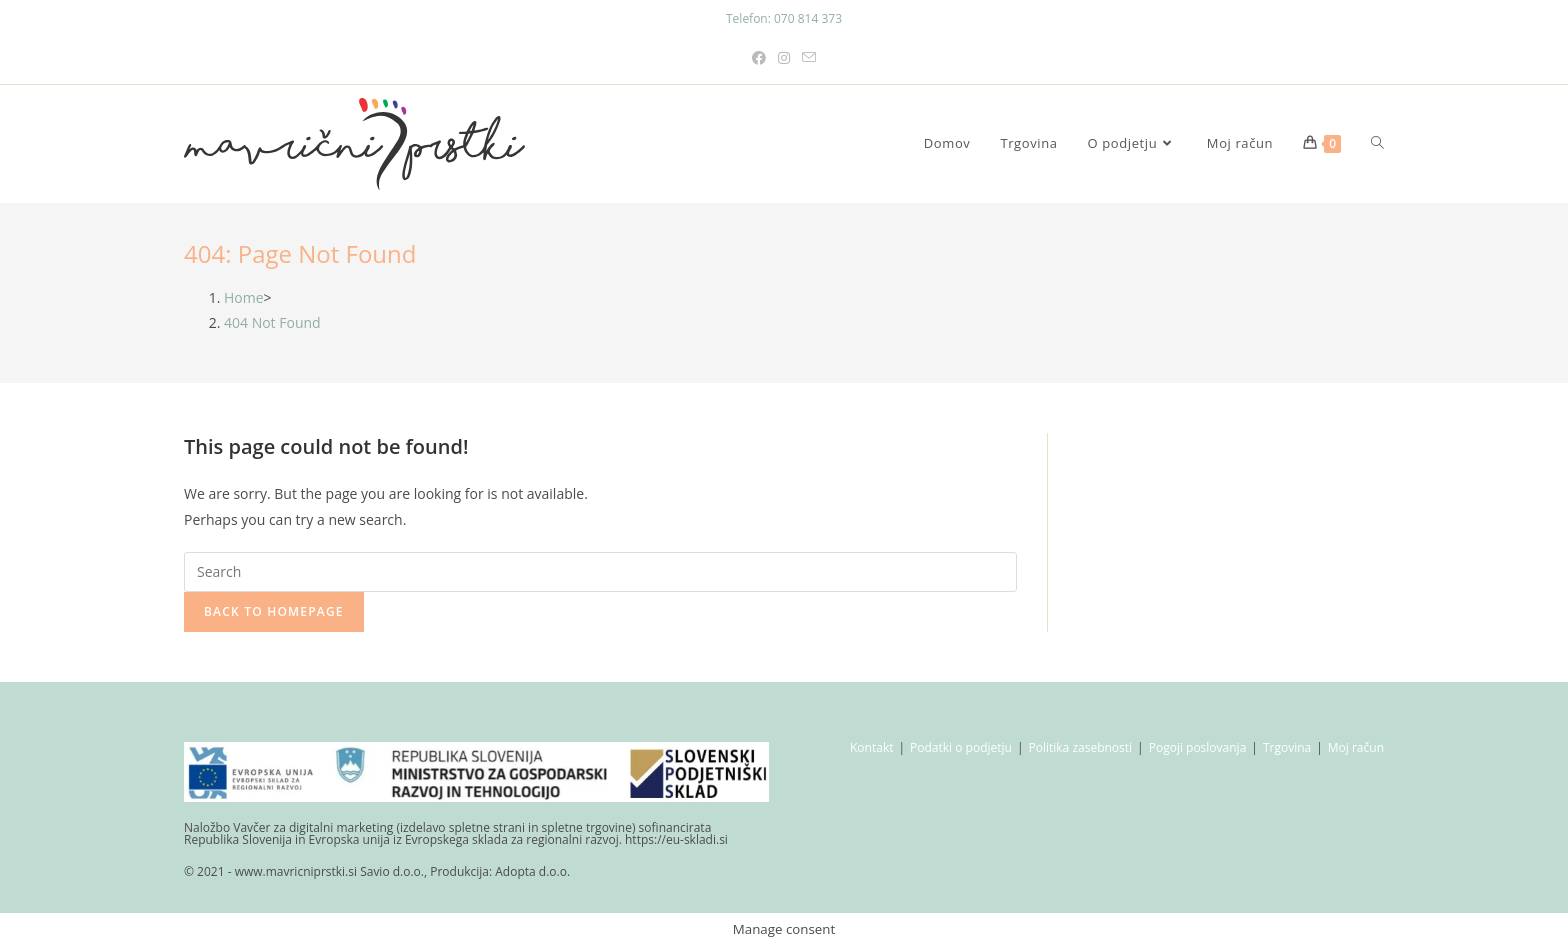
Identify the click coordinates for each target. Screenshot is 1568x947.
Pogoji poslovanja (1198, 747)
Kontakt (871, 747)
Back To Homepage (274, 611)
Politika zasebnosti (1081, 747)
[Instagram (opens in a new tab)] (784, 57)
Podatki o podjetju (961, 747)
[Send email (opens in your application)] (809, 57)
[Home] (244, 297)
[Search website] (1377, 143)
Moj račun (1356, 747)
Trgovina (1287, 747)
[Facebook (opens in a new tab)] (759, 57)
